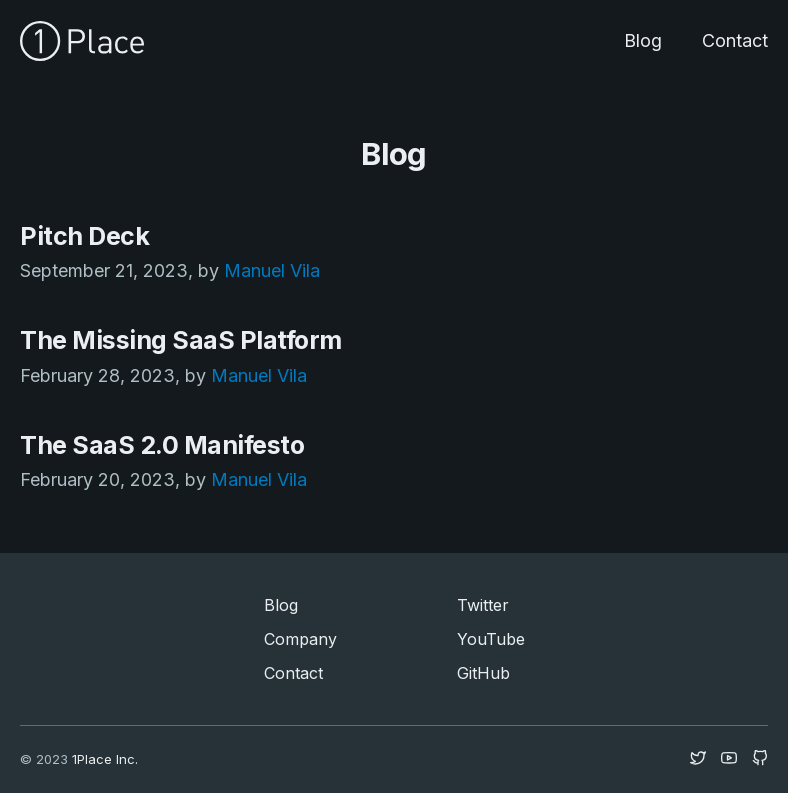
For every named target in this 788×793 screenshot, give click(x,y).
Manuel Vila (272, 270)
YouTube (491, 639)
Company (300, 639)
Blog (643, 40)
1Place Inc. (105, 759)
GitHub (483, 673)
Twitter (483, 605)
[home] (82, 41)
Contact (735, 40)
